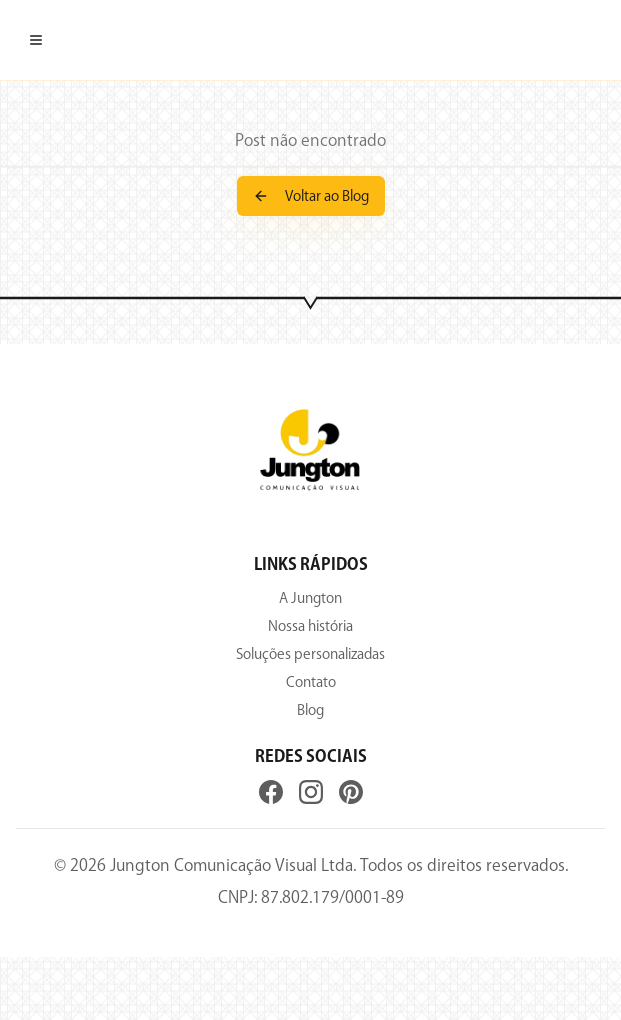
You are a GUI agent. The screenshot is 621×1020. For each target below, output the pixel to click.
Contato (311, 682)
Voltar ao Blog (311, 196)
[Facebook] (271, 792)
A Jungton (310, 598)
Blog (310, 710)
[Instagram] (311, 792)
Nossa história (310, 626)
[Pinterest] (351, 792)
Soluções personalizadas (310, 654)
